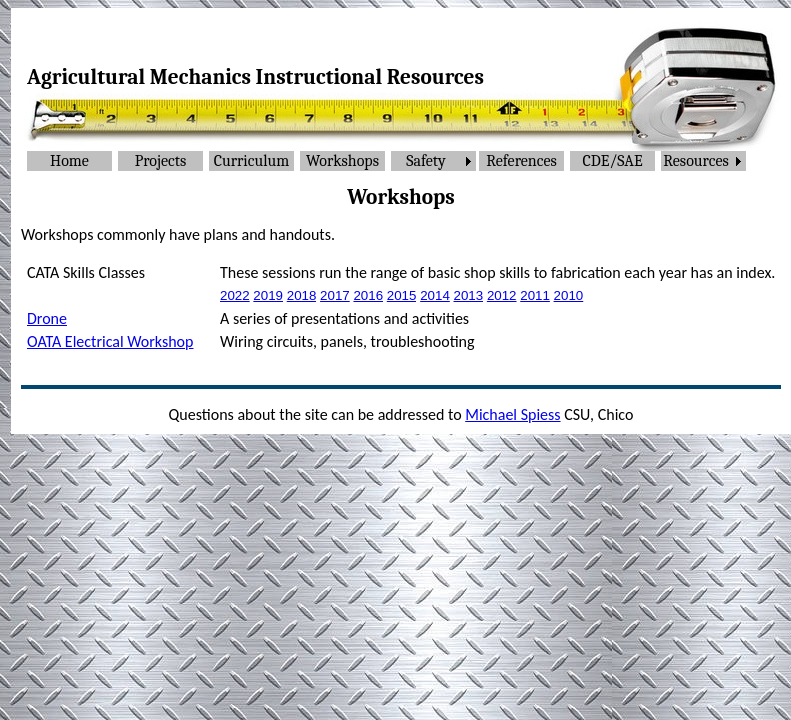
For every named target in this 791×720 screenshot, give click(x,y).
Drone (47, 318)
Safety (426, 161)
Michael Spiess (512, 414)
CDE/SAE (612, 161)
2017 (335, 295)
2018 (302, 295)
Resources (695, 161)
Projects (161, 161)
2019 (268, 295)
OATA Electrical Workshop (110, 341)
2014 (435, 295)
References (521, 161)
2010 (569, 295)
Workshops (342, 161)
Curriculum (252, 161)
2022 (235, 295)
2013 (469, 295)
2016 (368, 295)
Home (69, 161)
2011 (535, 295)
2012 (502, 295)
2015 (402, 295)
